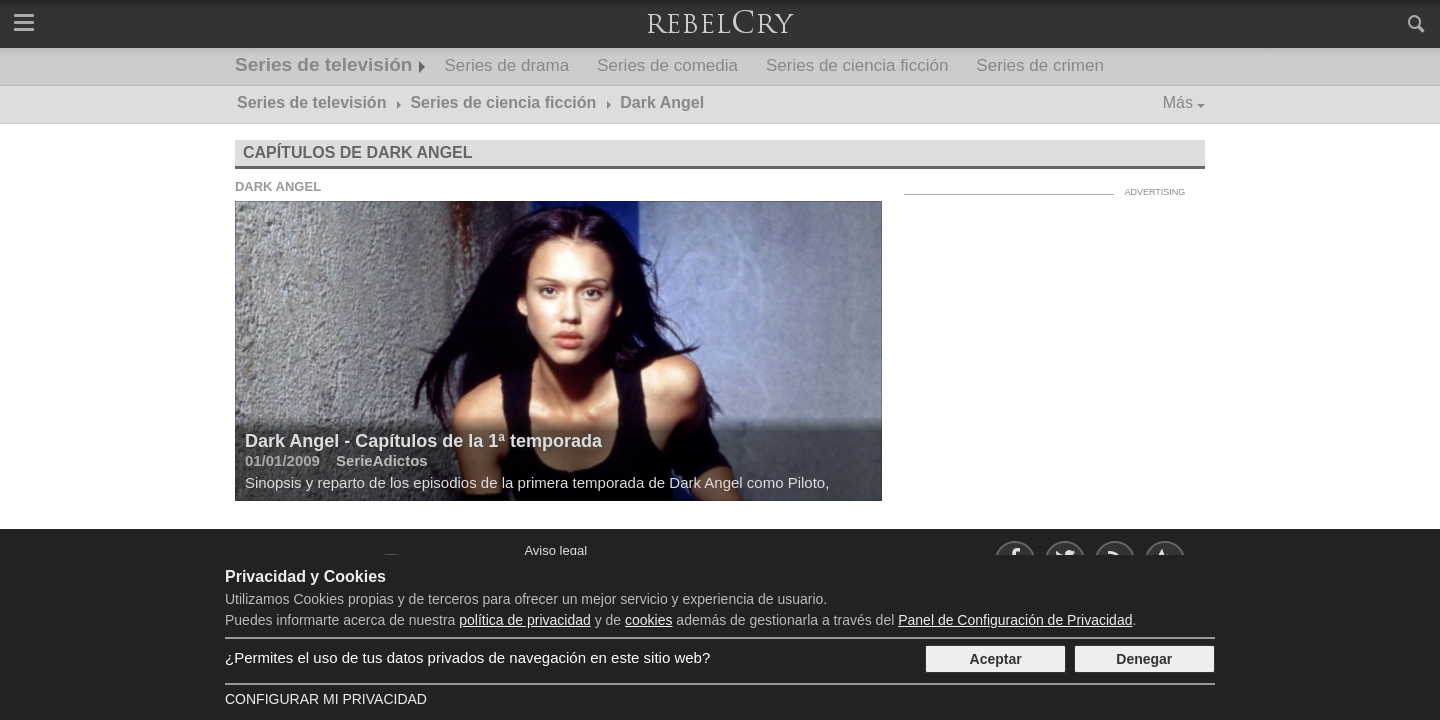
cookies (648, 620)
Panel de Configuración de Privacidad (1015, 620)
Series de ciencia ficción (857, 65)
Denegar (1144, 659)
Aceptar (996, 659)
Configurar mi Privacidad (326, 699)
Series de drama (506, 65)
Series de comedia (667, 65)
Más (1178, 102)
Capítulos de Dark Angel (358, 152)
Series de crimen (1040, 65)
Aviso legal (555, 550)
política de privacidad (525, 620)
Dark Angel (278, 186)
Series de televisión (323, 64)
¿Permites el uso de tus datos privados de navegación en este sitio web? (467, 657)
